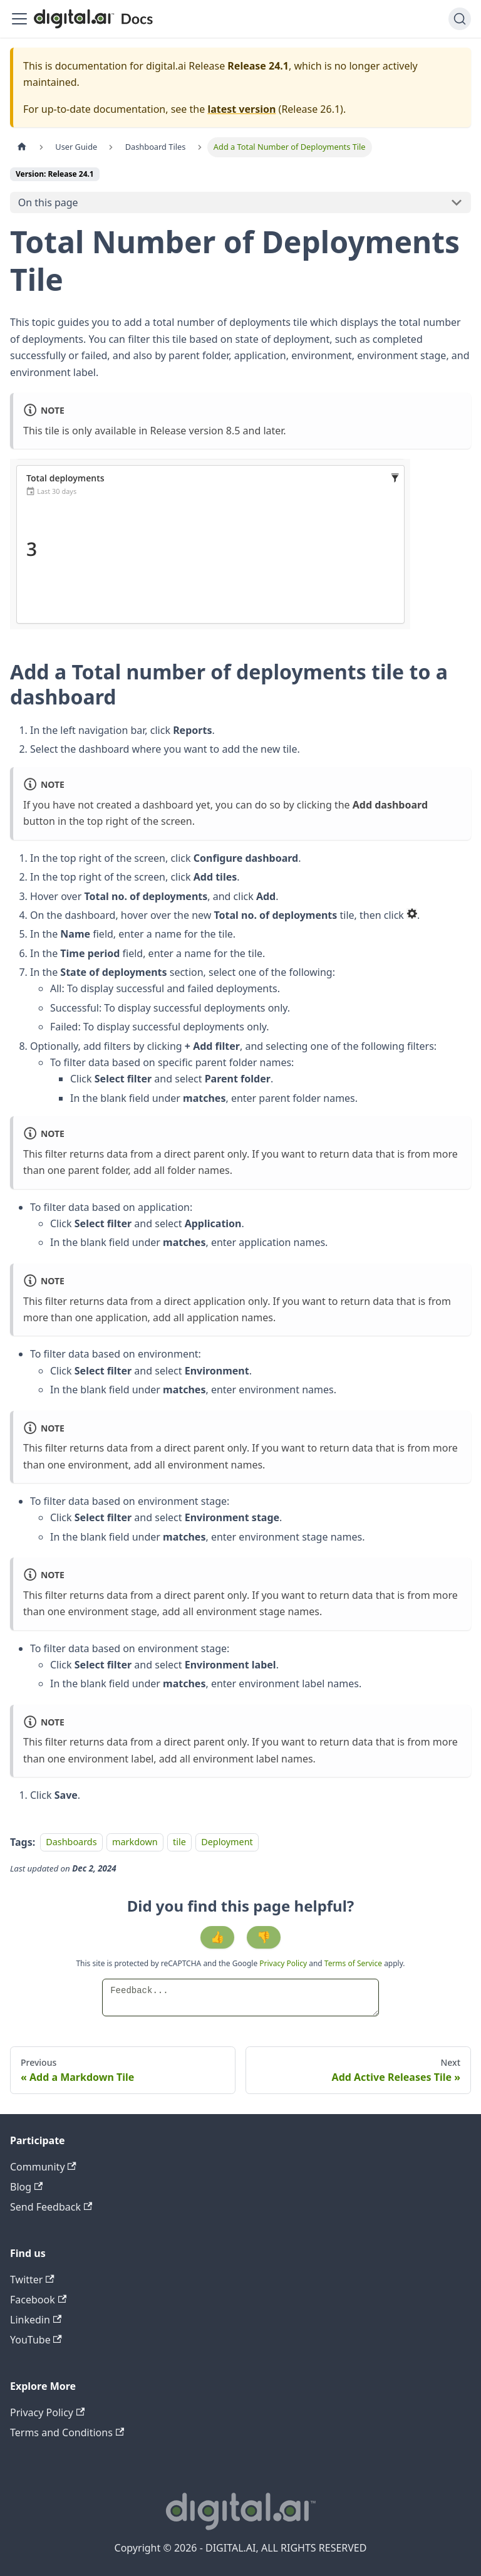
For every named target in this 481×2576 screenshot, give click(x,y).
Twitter (32, 2279)
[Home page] (22, 147)
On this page (48, 202)
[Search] (459, 19)
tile (179, 1842)
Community (43, 2167)
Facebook (38, 2299)
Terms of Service (353, 1963)
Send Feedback (51, 2207)
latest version (241, 109)
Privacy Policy (284, 1963)
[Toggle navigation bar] (19, 18)
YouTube (36, 2340)
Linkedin (35, 2320)
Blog (26, 2187)
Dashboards (71, 1842)
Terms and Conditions (67, 2432)
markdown (135, 1842)
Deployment (227, 1842)
